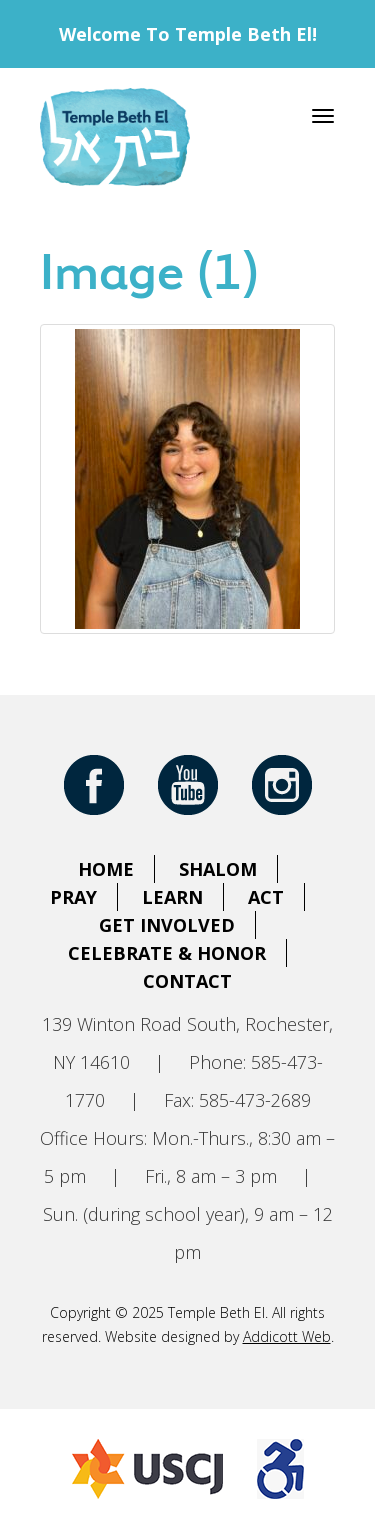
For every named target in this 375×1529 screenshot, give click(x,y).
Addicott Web (287, 1336)
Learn (172, 897)
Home (106, 869)
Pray (73, 897)
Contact (187, 981)
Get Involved (167, 925)
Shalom (218, 869)
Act (266, 897)
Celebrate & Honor (167, 953)
